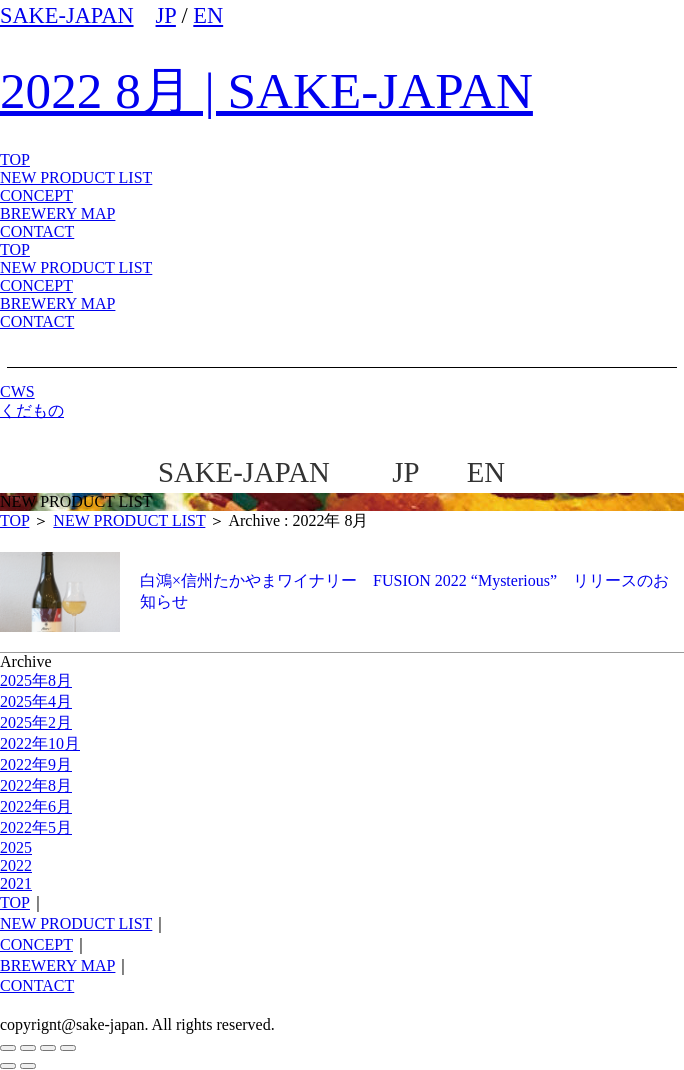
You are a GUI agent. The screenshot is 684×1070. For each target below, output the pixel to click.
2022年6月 (36, 806)
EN (208, 15)
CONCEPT (36, 285)
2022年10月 (40, 743)
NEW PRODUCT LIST (76, 177)
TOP (15, 249)
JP (166, 15)
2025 (16, 847)
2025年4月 (36, 701)
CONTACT (37, 321)
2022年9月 (36, 764)
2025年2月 (36, 722)
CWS (17, 391)
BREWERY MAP (57, 303)
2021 (16, 883)
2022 (16, 865)
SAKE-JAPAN (67, 15)
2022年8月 (36, 785)
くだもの (32, 410)
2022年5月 (36, 827)
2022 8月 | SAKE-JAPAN (266, 90)
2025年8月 (36, 680)
